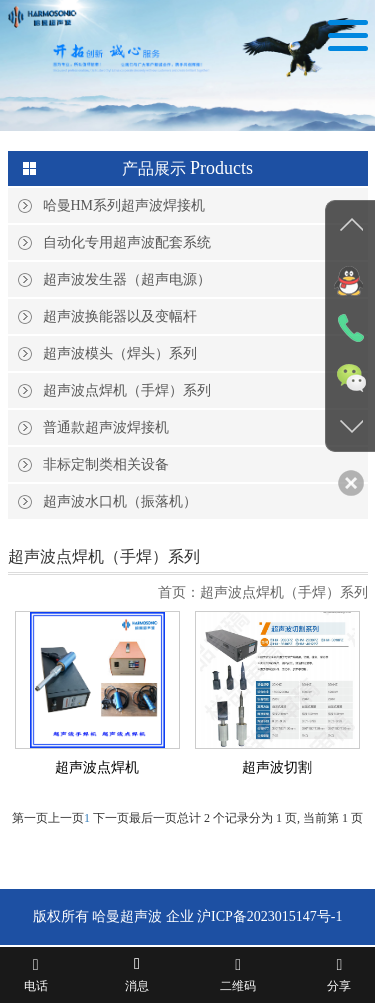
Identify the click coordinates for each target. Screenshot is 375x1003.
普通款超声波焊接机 (106, 427)
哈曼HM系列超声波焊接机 (124, 205)
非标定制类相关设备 (106, 464)
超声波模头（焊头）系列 (120, 353)
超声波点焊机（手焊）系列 (127, 390)
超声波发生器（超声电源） (127, 279)
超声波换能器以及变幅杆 (120, 316)
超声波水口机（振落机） (120, 501)
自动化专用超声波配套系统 (127, 242)
